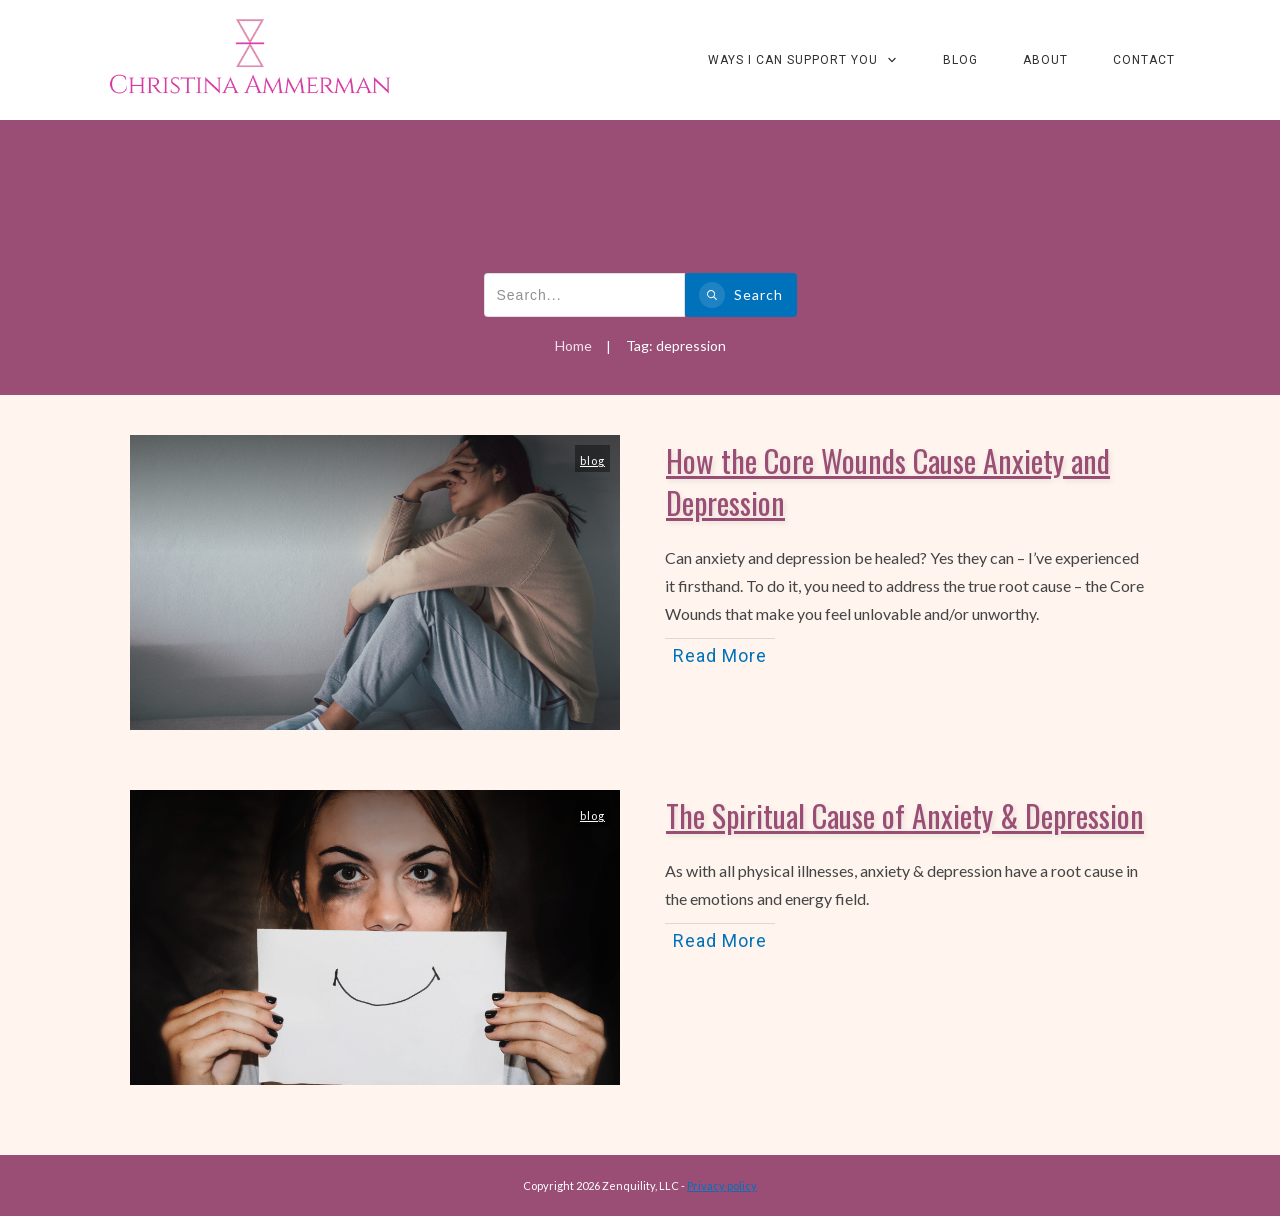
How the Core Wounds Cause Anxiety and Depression (888, 481)
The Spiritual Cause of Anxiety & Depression (905, 815)
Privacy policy (722, 1185)
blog (592, 460)
